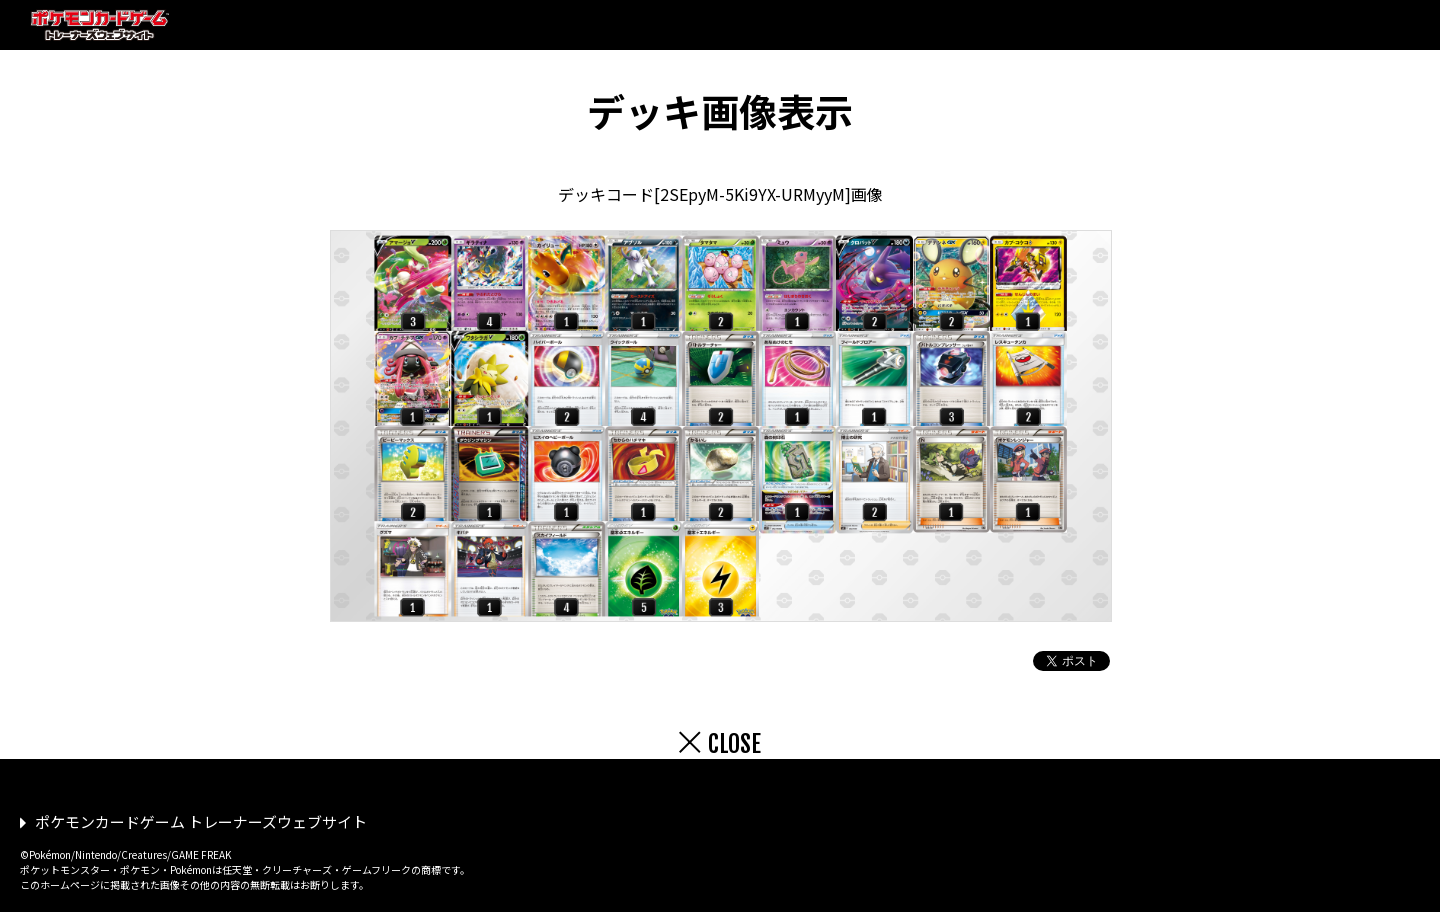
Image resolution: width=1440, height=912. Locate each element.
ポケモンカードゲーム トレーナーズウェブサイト (201, 821)
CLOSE (734, 744)
